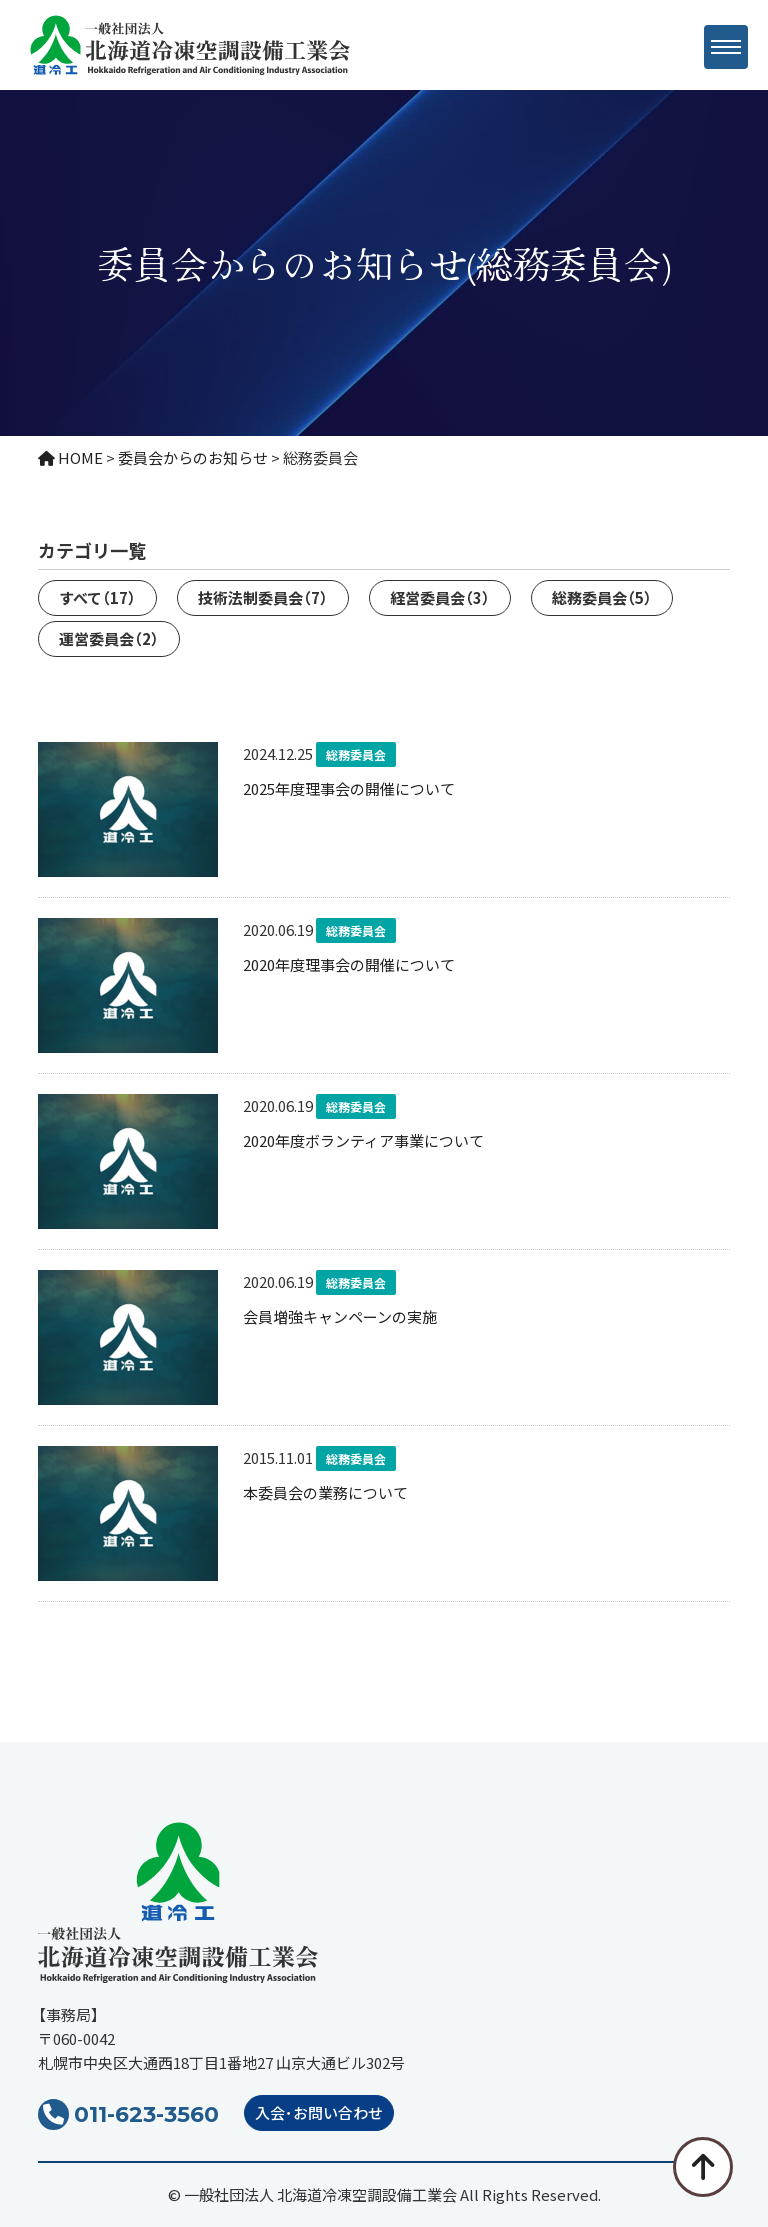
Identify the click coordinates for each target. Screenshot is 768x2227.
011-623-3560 (146, 2114)
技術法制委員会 (263, 597)
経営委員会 (440, 597)
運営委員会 (109, 638)
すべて (97, 597)
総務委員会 (602, 597)
